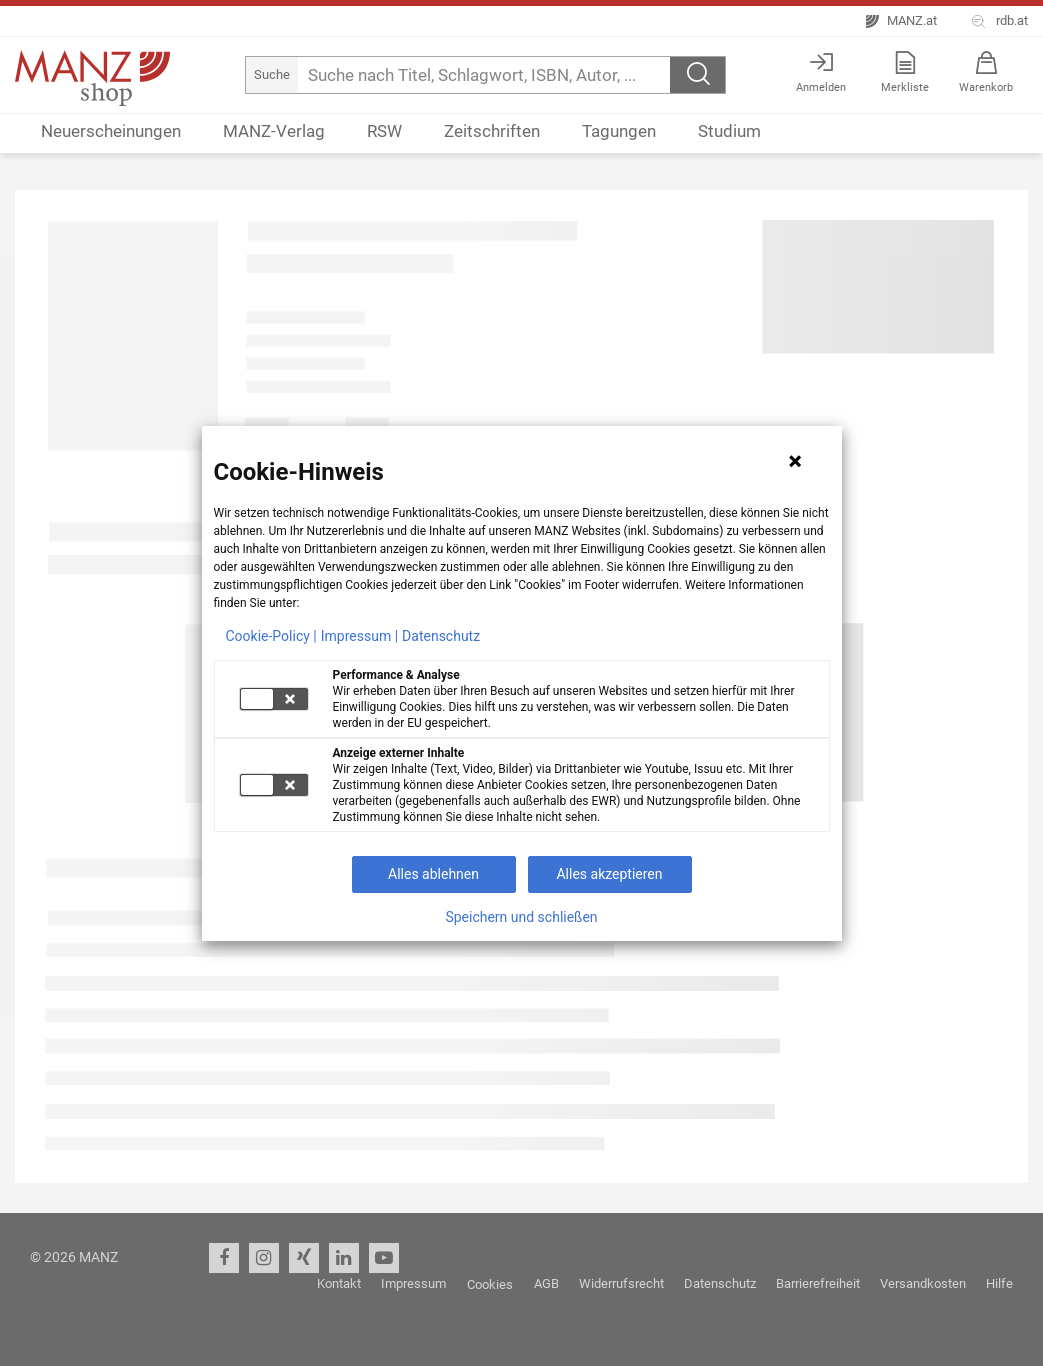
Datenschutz (441, 636)
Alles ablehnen (433, 874)
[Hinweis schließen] (795, 461)
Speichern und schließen (521, 917)
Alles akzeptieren (609, 874)
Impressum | (359, 636)
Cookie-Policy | (271, 636)
